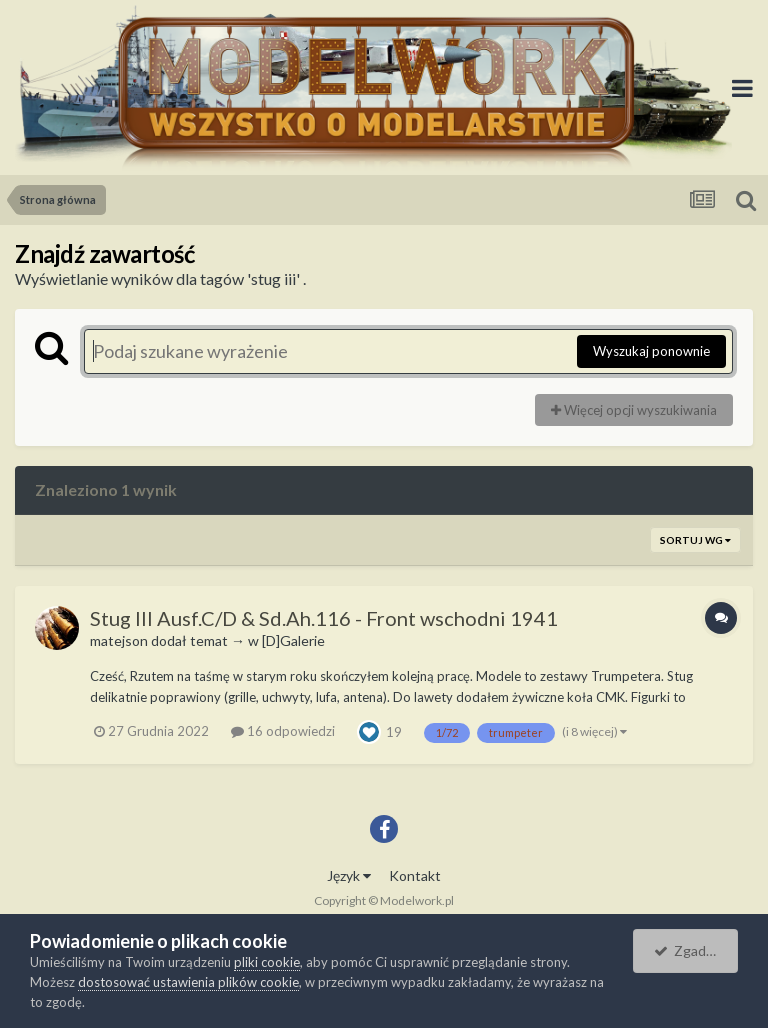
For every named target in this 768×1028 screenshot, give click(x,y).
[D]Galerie (293, 640)
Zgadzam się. (696, 950)
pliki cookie (267, 962)
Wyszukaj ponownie (651, 351)
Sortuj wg (695, 540)
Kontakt (415, 875)
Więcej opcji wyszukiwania (634, 410)
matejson (119, 640)
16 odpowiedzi (283, 731)
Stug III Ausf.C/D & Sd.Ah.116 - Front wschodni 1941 (324, 618)
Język (349, 875)
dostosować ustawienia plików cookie (188, 982)
